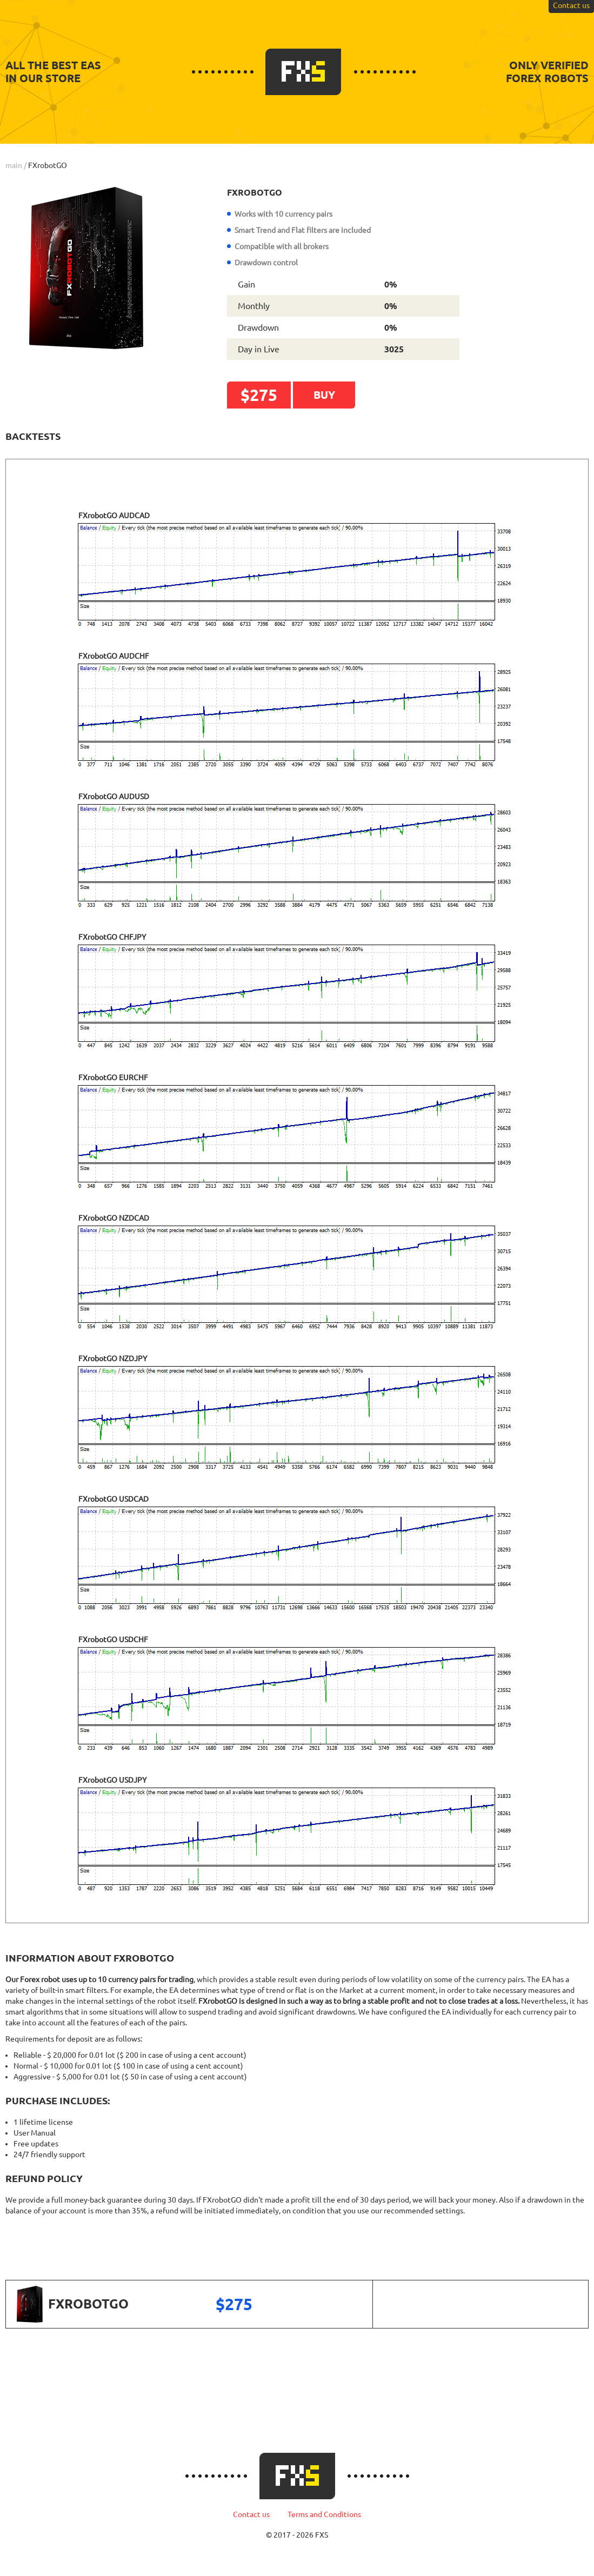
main (13, 165)
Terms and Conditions (324, 2514)
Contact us (251, 2514)
